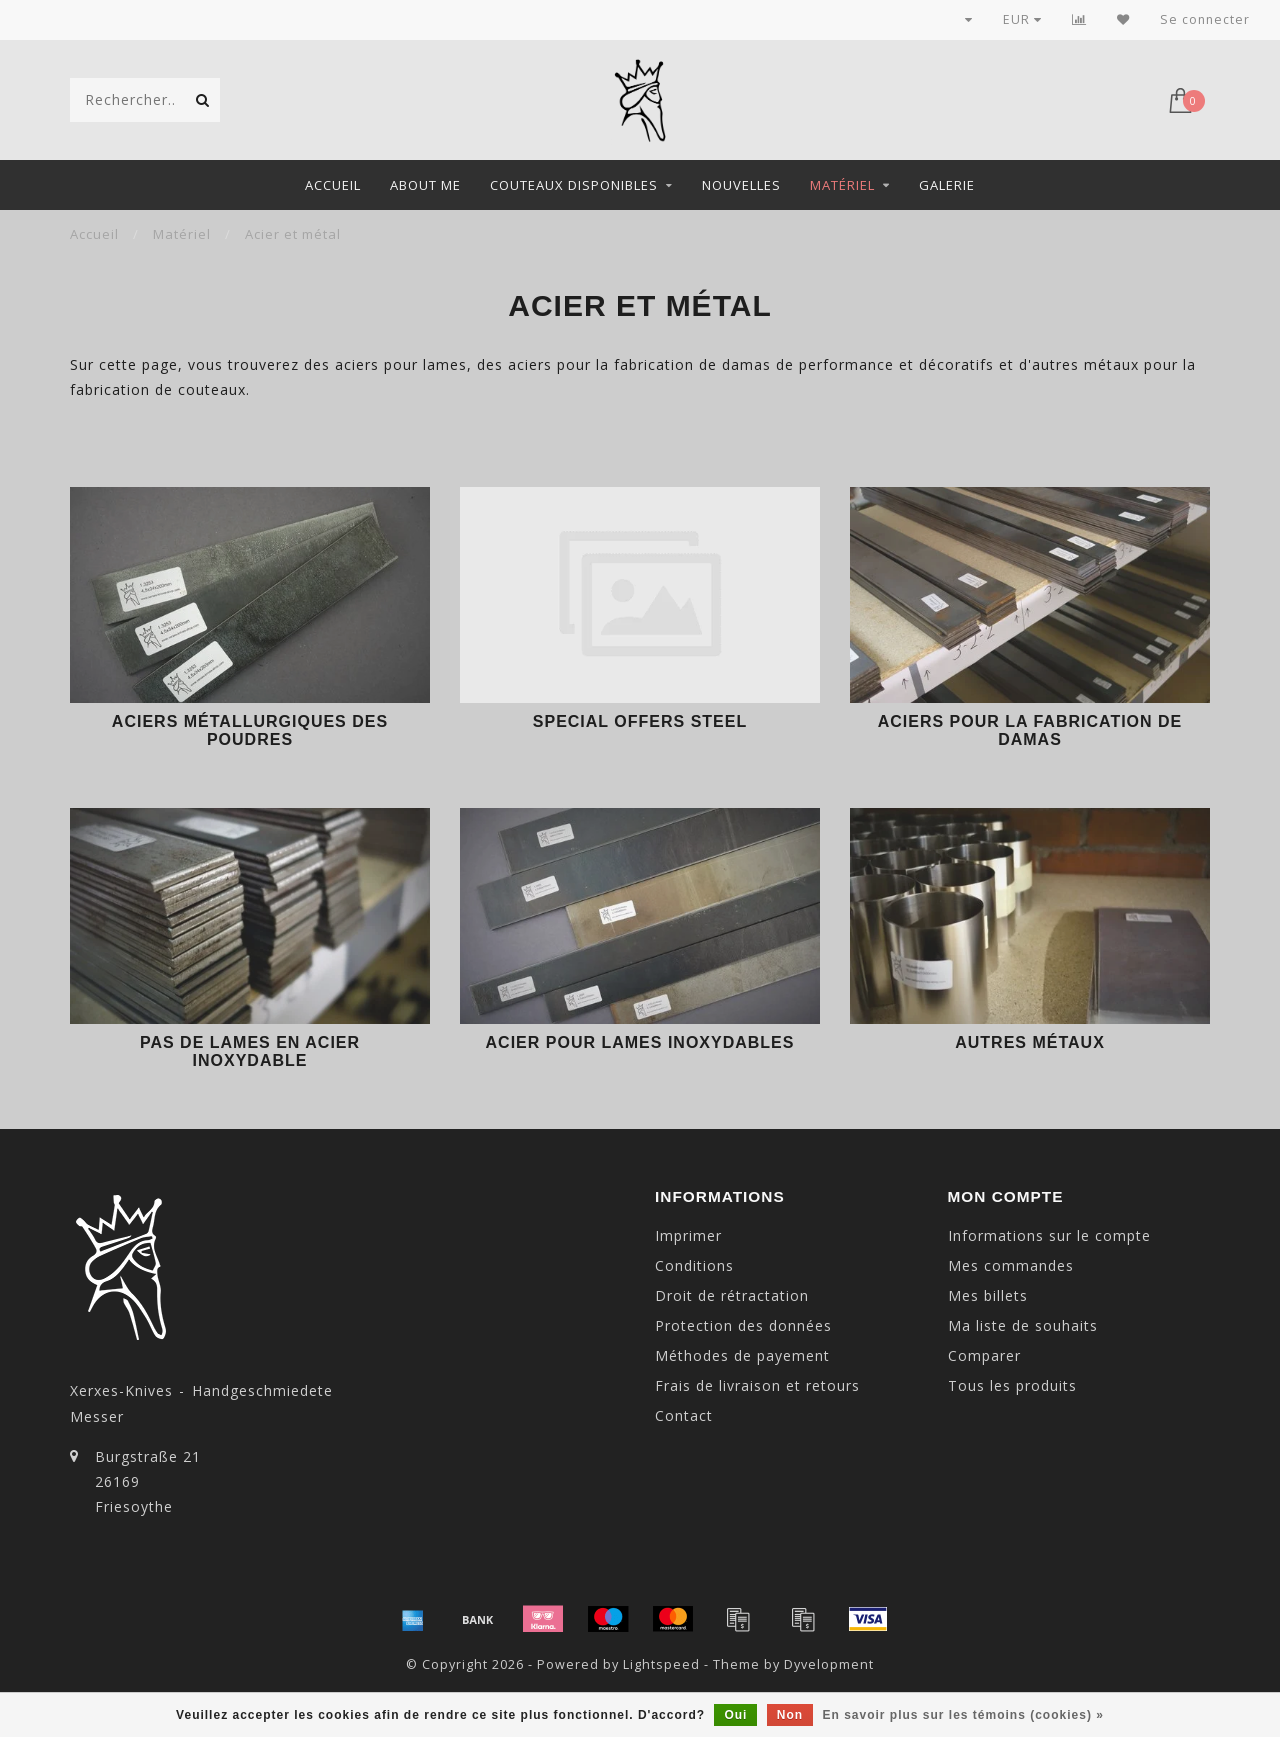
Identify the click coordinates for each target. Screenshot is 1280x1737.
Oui (735, 1715)
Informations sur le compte (1049, 1235)
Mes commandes (1011, 1265)
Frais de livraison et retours (757, 1385)
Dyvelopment (829, 1664)
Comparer (984, 1355)
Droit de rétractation (732, 1295)
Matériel (842, 185)
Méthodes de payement (742, 1355)
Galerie (947, 185)
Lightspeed (661, 1664)
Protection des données (743, 1325)
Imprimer (688, 1235)
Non (790, 1715)
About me (425, 185)
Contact (684, 1415)
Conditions (694, 1265)
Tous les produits (1012, 1385)
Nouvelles (741, 185)
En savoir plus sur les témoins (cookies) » (962, 1715)
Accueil (333, 185)
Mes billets (988, 1295)
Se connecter (1205, 19)
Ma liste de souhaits (1023, 1325)
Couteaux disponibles (574, 185)
